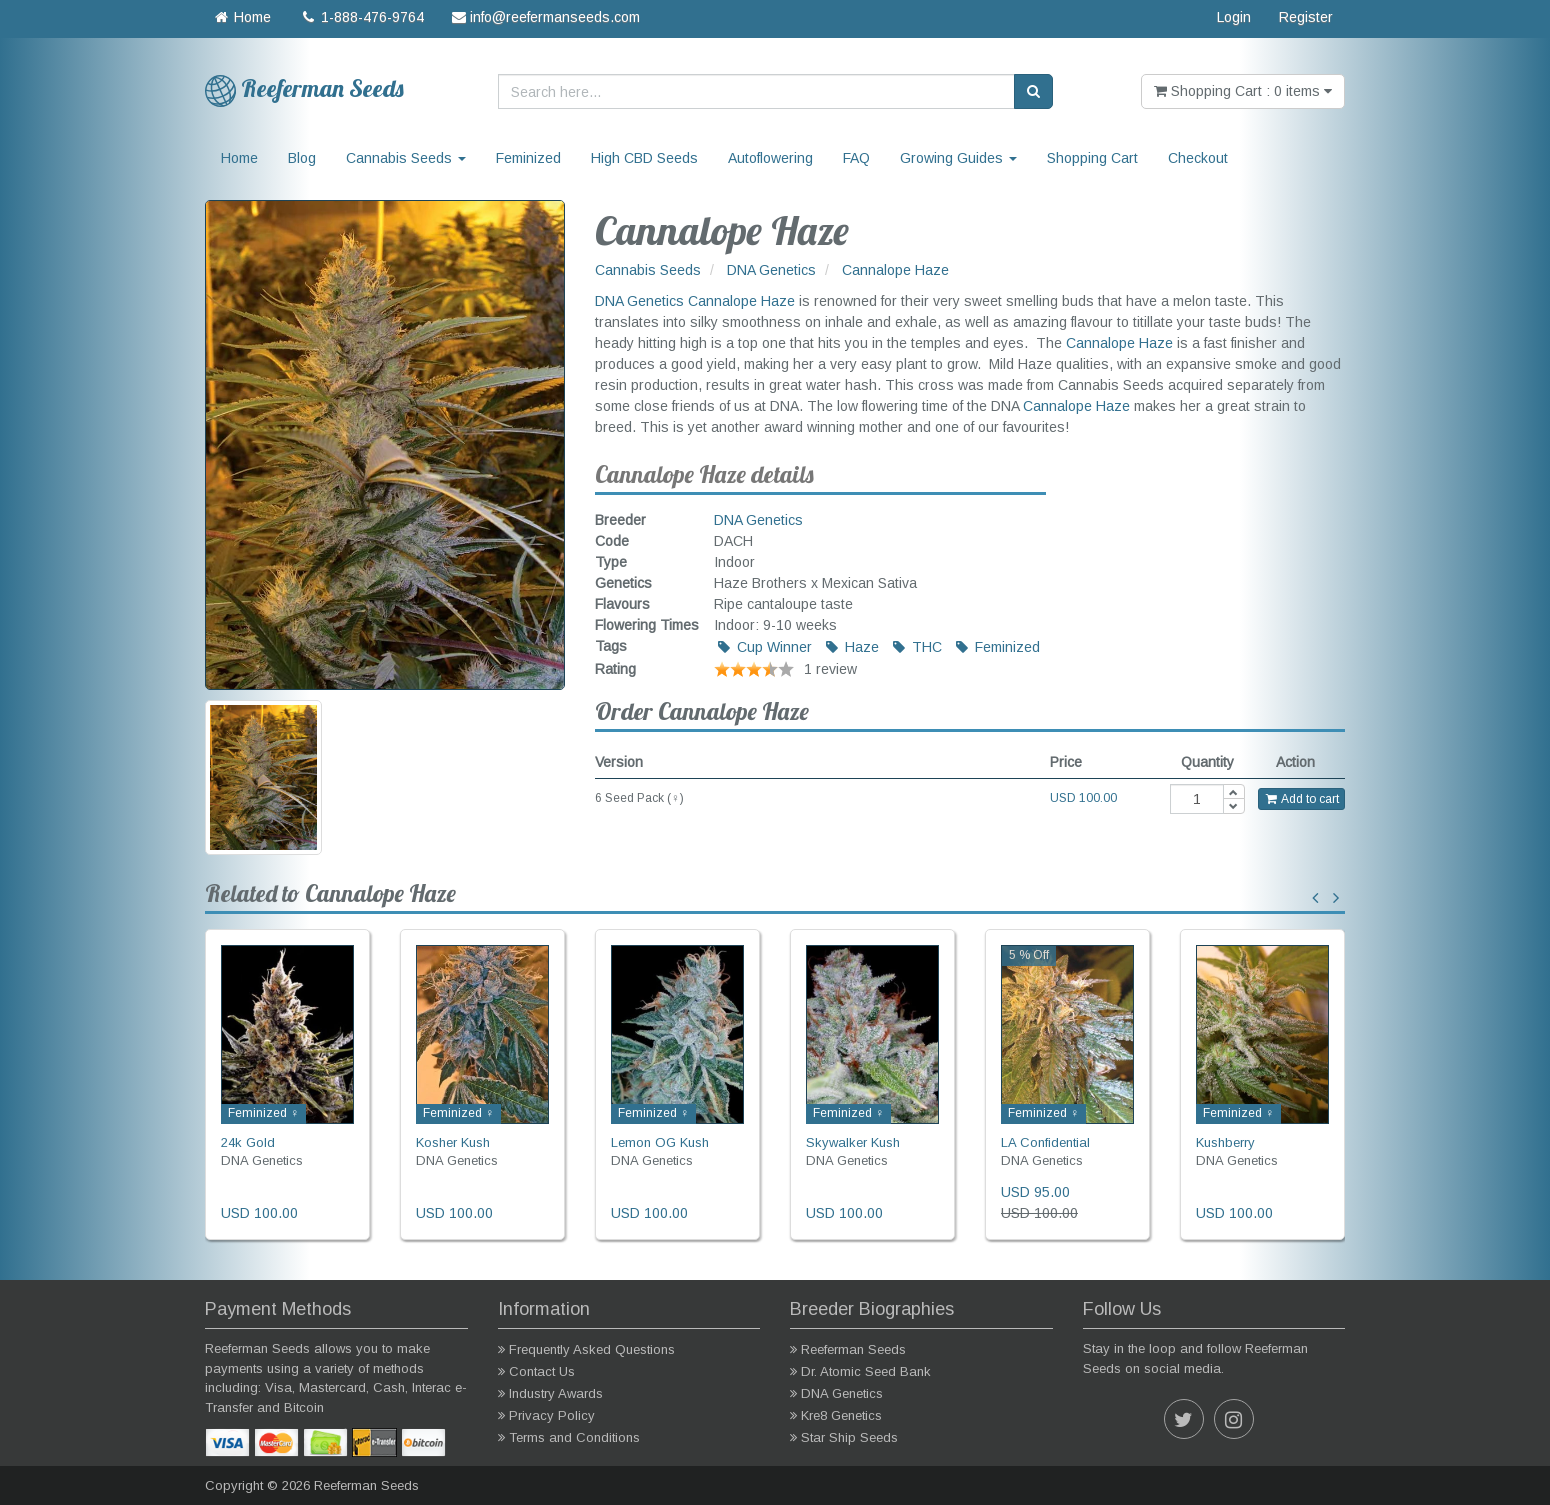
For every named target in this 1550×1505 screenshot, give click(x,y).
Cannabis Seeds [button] (406, 158)
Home (241, 17)
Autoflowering (770, 158)
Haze (851, 647)
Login (1234, 17)
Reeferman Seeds (853, 1349)
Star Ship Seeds (849, 1437)
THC (916, 647)
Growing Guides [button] (958, 158)
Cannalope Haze (741, 301)
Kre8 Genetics (841, 1415)
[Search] (1033, 91)
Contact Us (542, 1371)
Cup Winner (763, 647)
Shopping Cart (1092, 158)
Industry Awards (556, 1393)
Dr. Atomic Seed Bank (866, 1371)
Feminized (528, 158)
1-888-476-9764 (361, 17)
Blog (302, 158)
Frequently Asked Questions (592, 1349)
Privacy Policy (552, 1415)
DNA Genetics (639, 301)
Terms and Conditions (574, 1437)
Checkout (1198, 158)
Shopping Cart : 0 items (1243, 91)
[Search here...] (756, 91)
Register (1306, 17)
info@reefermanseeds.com (546, 17)
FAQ (856, 158)
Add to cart (1301, 799)
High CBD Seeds (644, 158)
